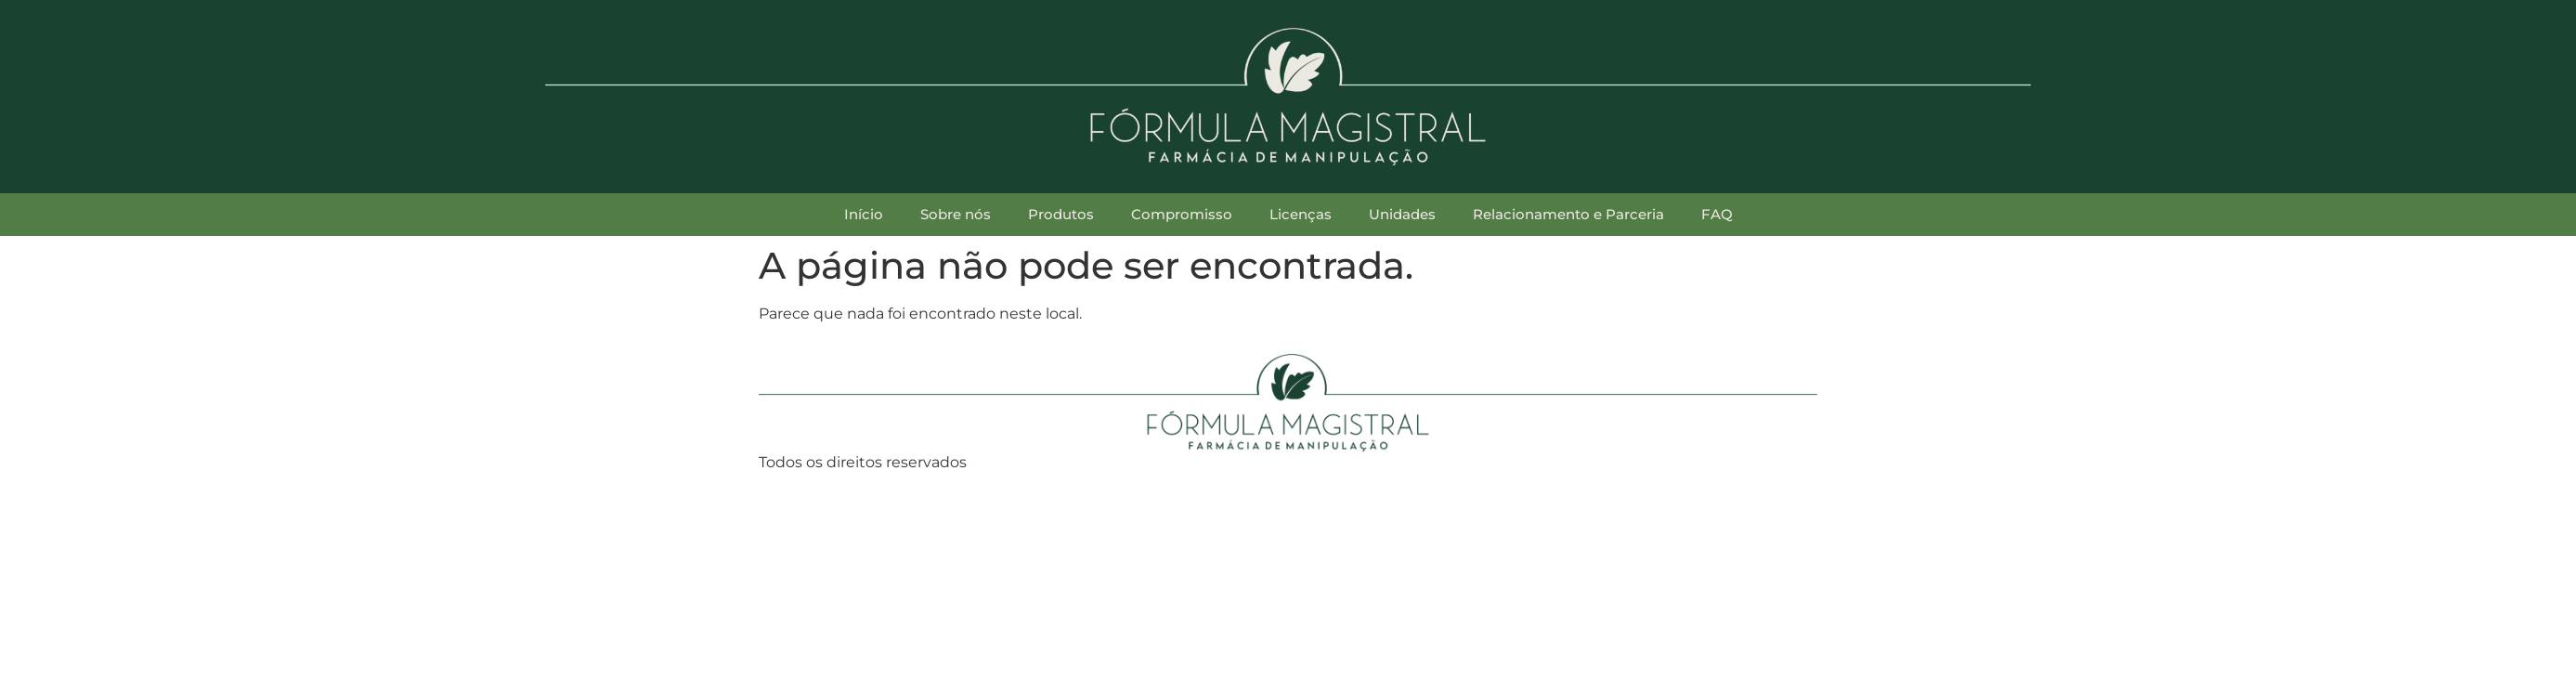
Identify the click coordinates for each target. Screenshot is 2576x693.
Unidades (1402, 214)
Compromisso (1181, 214)
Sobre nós (955, 214)
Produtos (1061, 214)
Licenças (1300, 214)
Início (863, 214)
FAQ (1717, 214)
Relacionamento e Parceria (1568, 214)
